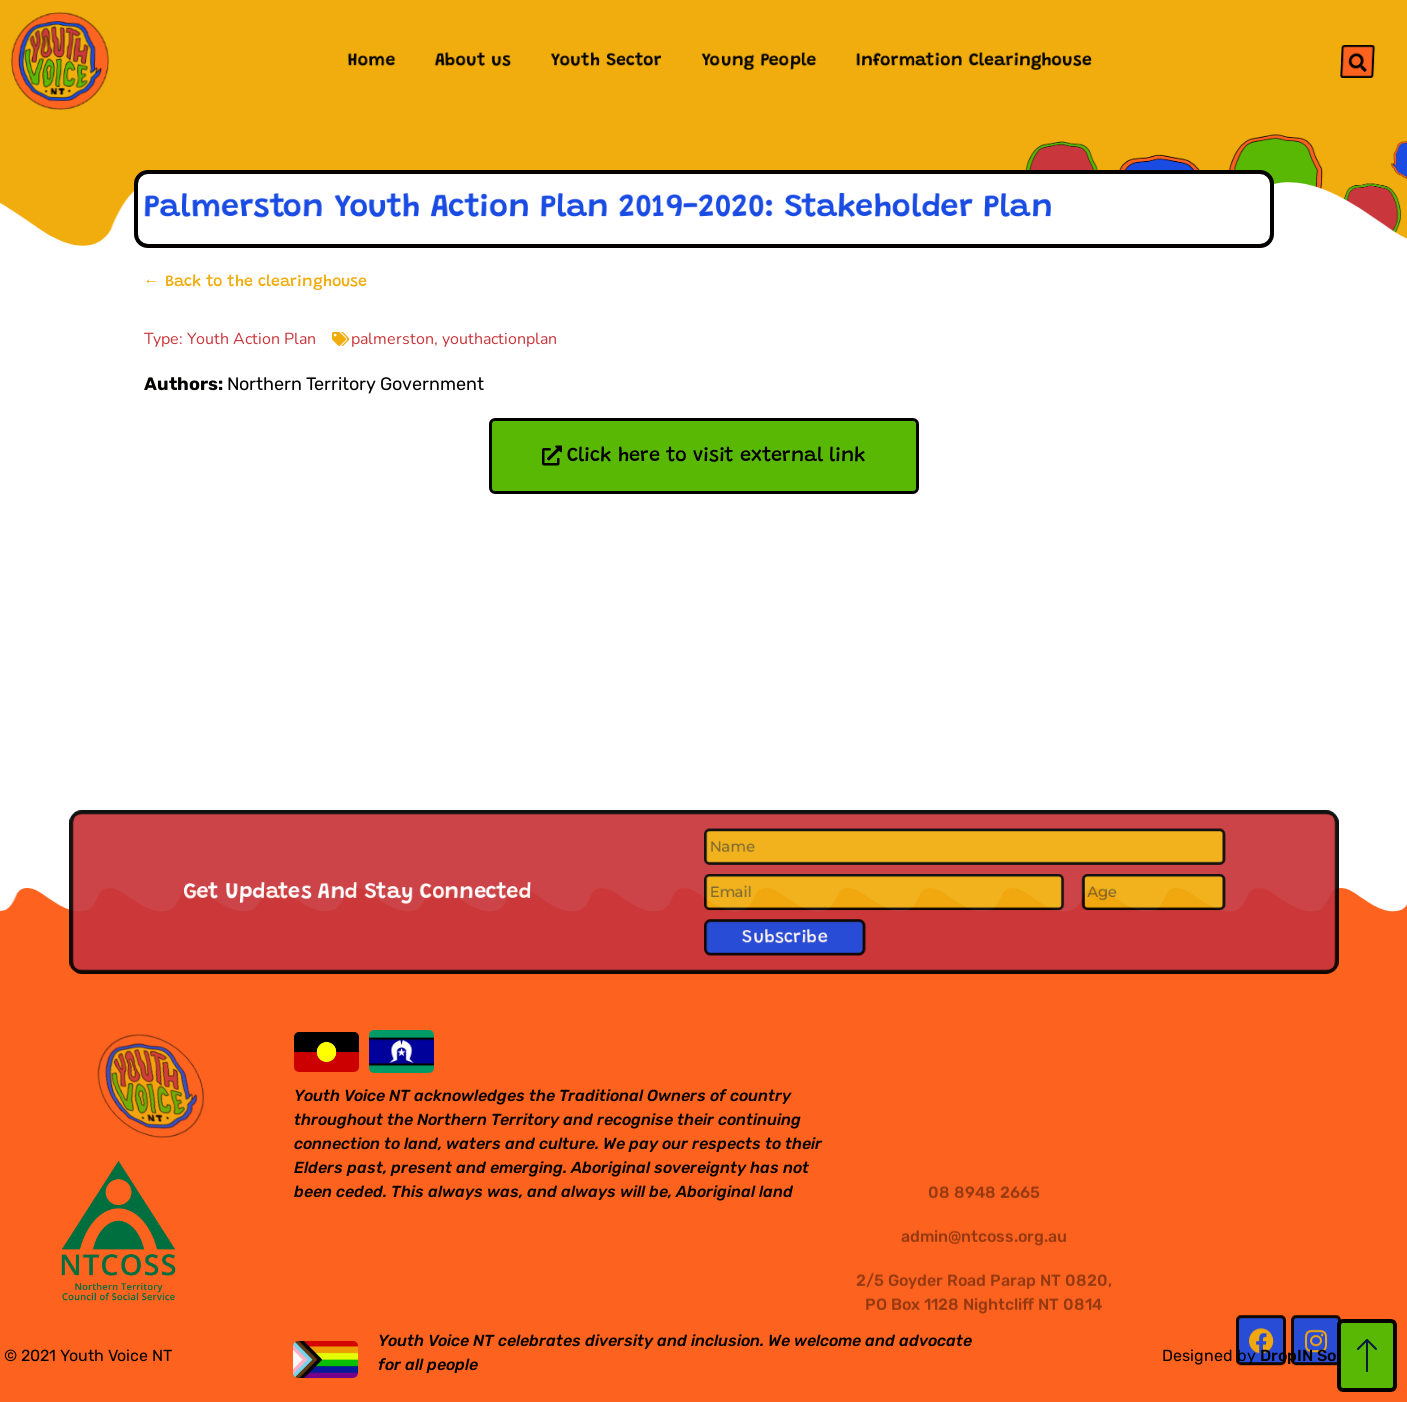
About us (472, 61)
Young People (759, 61)
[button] (1357, 61)
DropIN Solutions (1324, 1355)
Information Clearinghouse (974, 61)
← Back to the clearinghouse (255, 282)
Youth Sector (606, 61)
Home (370, 61)
